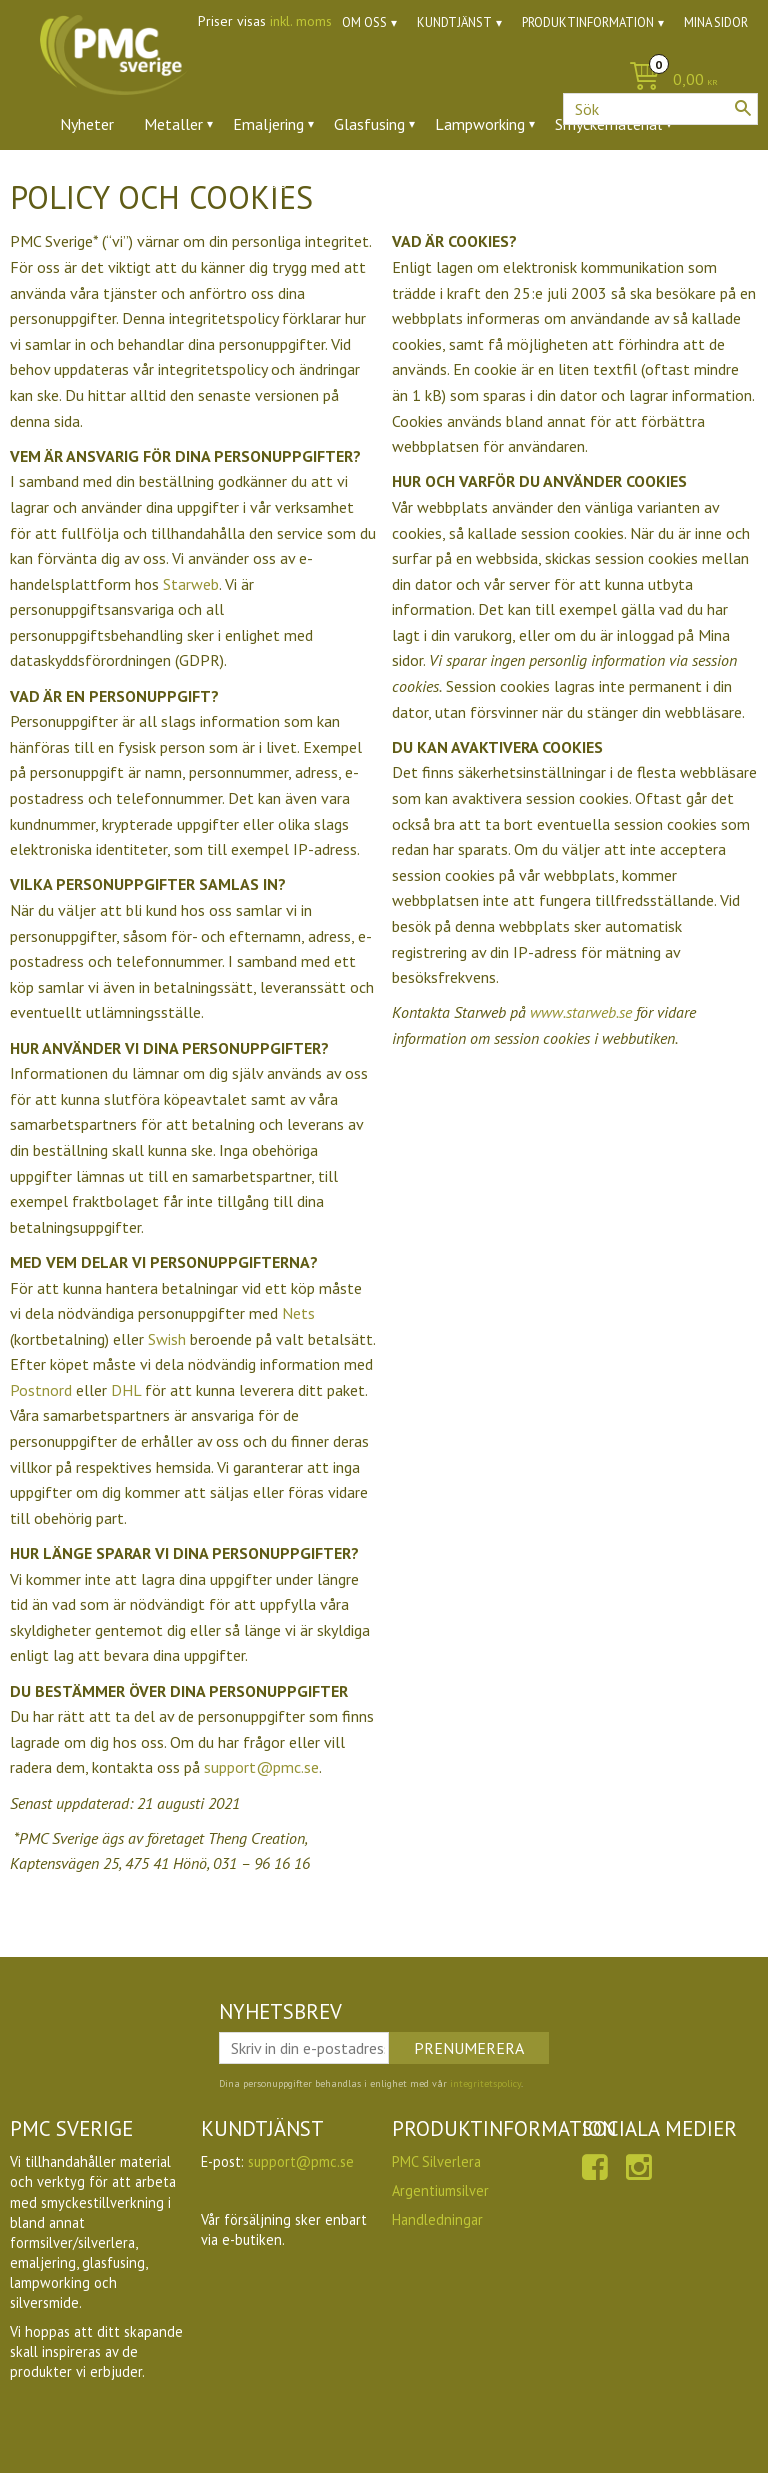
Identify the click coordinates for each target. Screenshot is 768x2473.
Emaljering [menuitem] (268, 124)
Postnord (41, 1390)
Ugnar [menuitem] (415, 179)
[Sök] (743, 108)
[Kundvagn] (384, 80)
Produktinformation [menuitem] (588, 22)
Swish (167, 1339)
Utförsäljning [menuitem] (509, 179)
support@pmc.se (261, 1767)
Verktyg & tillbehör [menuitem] (301, 179)
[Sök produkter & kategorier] (660, 109)
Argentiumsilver (440, 2190)
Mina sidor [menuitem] (716, 22)
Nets (298, 1313)
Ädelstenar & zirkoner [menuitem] (133, 179)
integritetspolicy (485, 2083)
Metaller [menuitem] (173, 124)
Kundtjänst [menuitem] (454, 22)
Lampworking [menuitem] (480, 124)
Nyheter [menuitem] (87, 124)
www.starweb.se (581, 1012)
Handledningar (437, 2219)
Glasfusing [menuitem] (369, 124)
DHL (126, 1390)
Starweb (191, 584)
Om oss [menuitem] (364, 22)
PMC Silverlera (436, 2161)
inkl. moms (301, 21)
